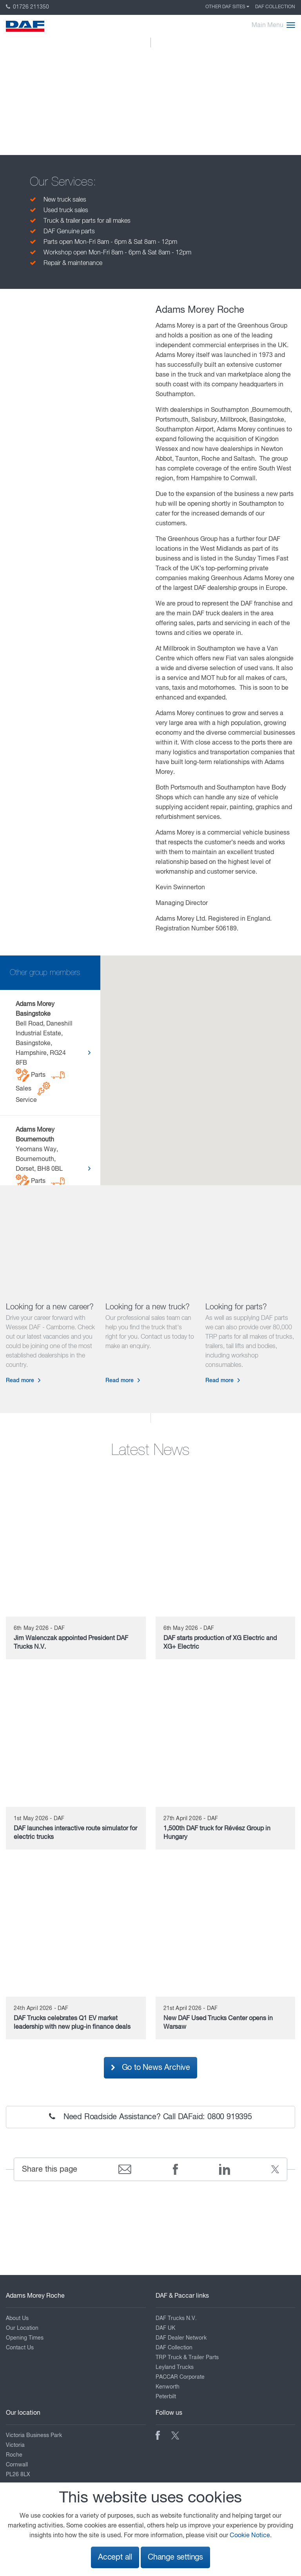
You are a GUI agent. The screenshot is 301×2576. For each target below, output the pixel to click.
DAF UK (165, 2328)
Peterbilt (166, 2396)
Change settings (175, 2557)
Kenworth (168, 2387)
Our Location (22, 2328)
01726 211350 (27, 7)
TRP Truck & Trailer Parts (187, 2357)
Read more (20, 1380)
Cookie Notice (250, 2536)
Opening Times (25, 2338)
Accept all (115, 2557)
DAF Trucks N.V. (176, 2318)
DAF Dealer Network (181, 2338)
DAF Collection (275, 7)
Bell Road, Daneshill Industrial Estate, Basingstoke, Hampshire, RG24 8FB (44, 1052)
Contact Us (20, 2348)
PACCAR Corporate (180, 2377)
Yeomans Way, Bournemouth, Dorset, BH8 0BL (40, 1168)
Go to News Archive (150, 2068)
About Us (17, 2318)
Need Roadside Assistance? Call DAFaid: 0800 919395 (150, 2117)
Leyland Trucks (175, 2367)
